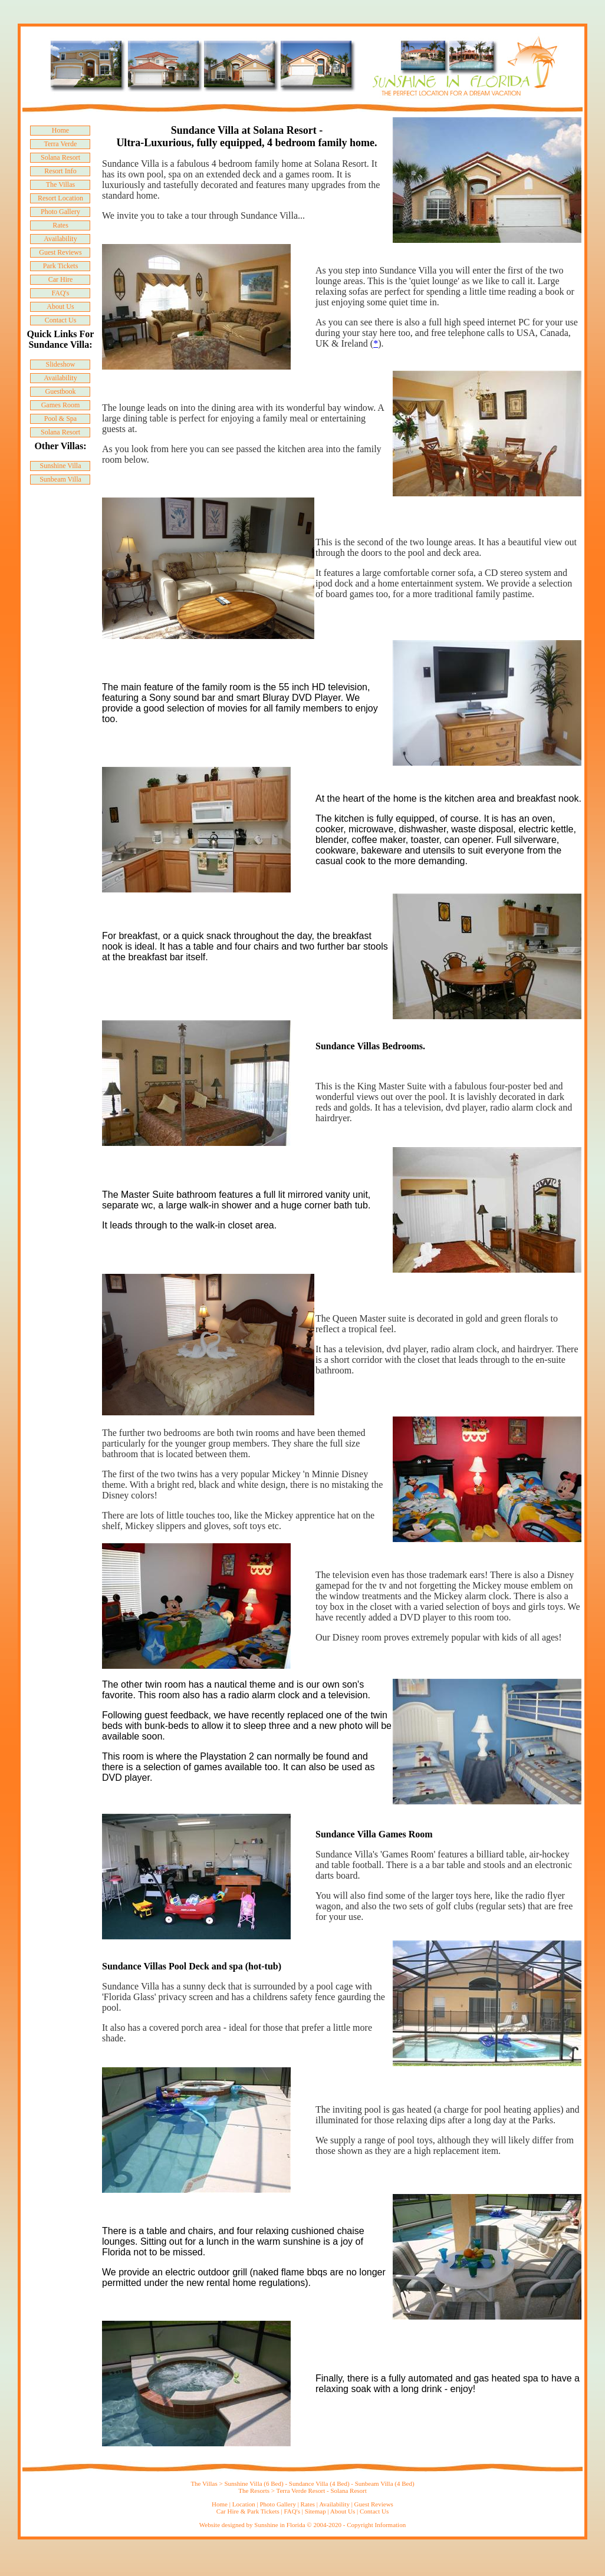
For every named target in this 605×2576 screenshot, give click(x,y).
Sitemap (315, 2511)
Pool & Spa (60, 418)
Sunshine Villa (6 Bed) (254, 2483)
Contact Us (61, 320)
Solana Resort (60, 157)
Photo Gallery (60, 211)
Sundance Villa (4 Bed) (320, 2483)
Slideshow (60, 364)
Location (243, 2504)
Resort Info (60, 171)
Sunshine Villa (60, 466)
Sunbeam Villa (60, 479)
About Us (60, 306)
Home (60, 130)
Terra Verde (60, 144)
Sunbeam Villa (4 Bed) (385, 2483)
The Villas (60, 184)
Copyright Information (376, 2524)
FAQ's (61, 293)
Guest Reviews (60, 252)
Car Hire (60, 279)
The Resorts (254, 2490)
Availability (60, 239)
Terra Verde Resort (302, 2490)
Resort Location (60, 198)
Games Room (60, 405)
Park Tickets (60, 266)
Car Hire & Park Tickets (248, 2511)
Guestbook (60, 391)
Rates (60, 225)
